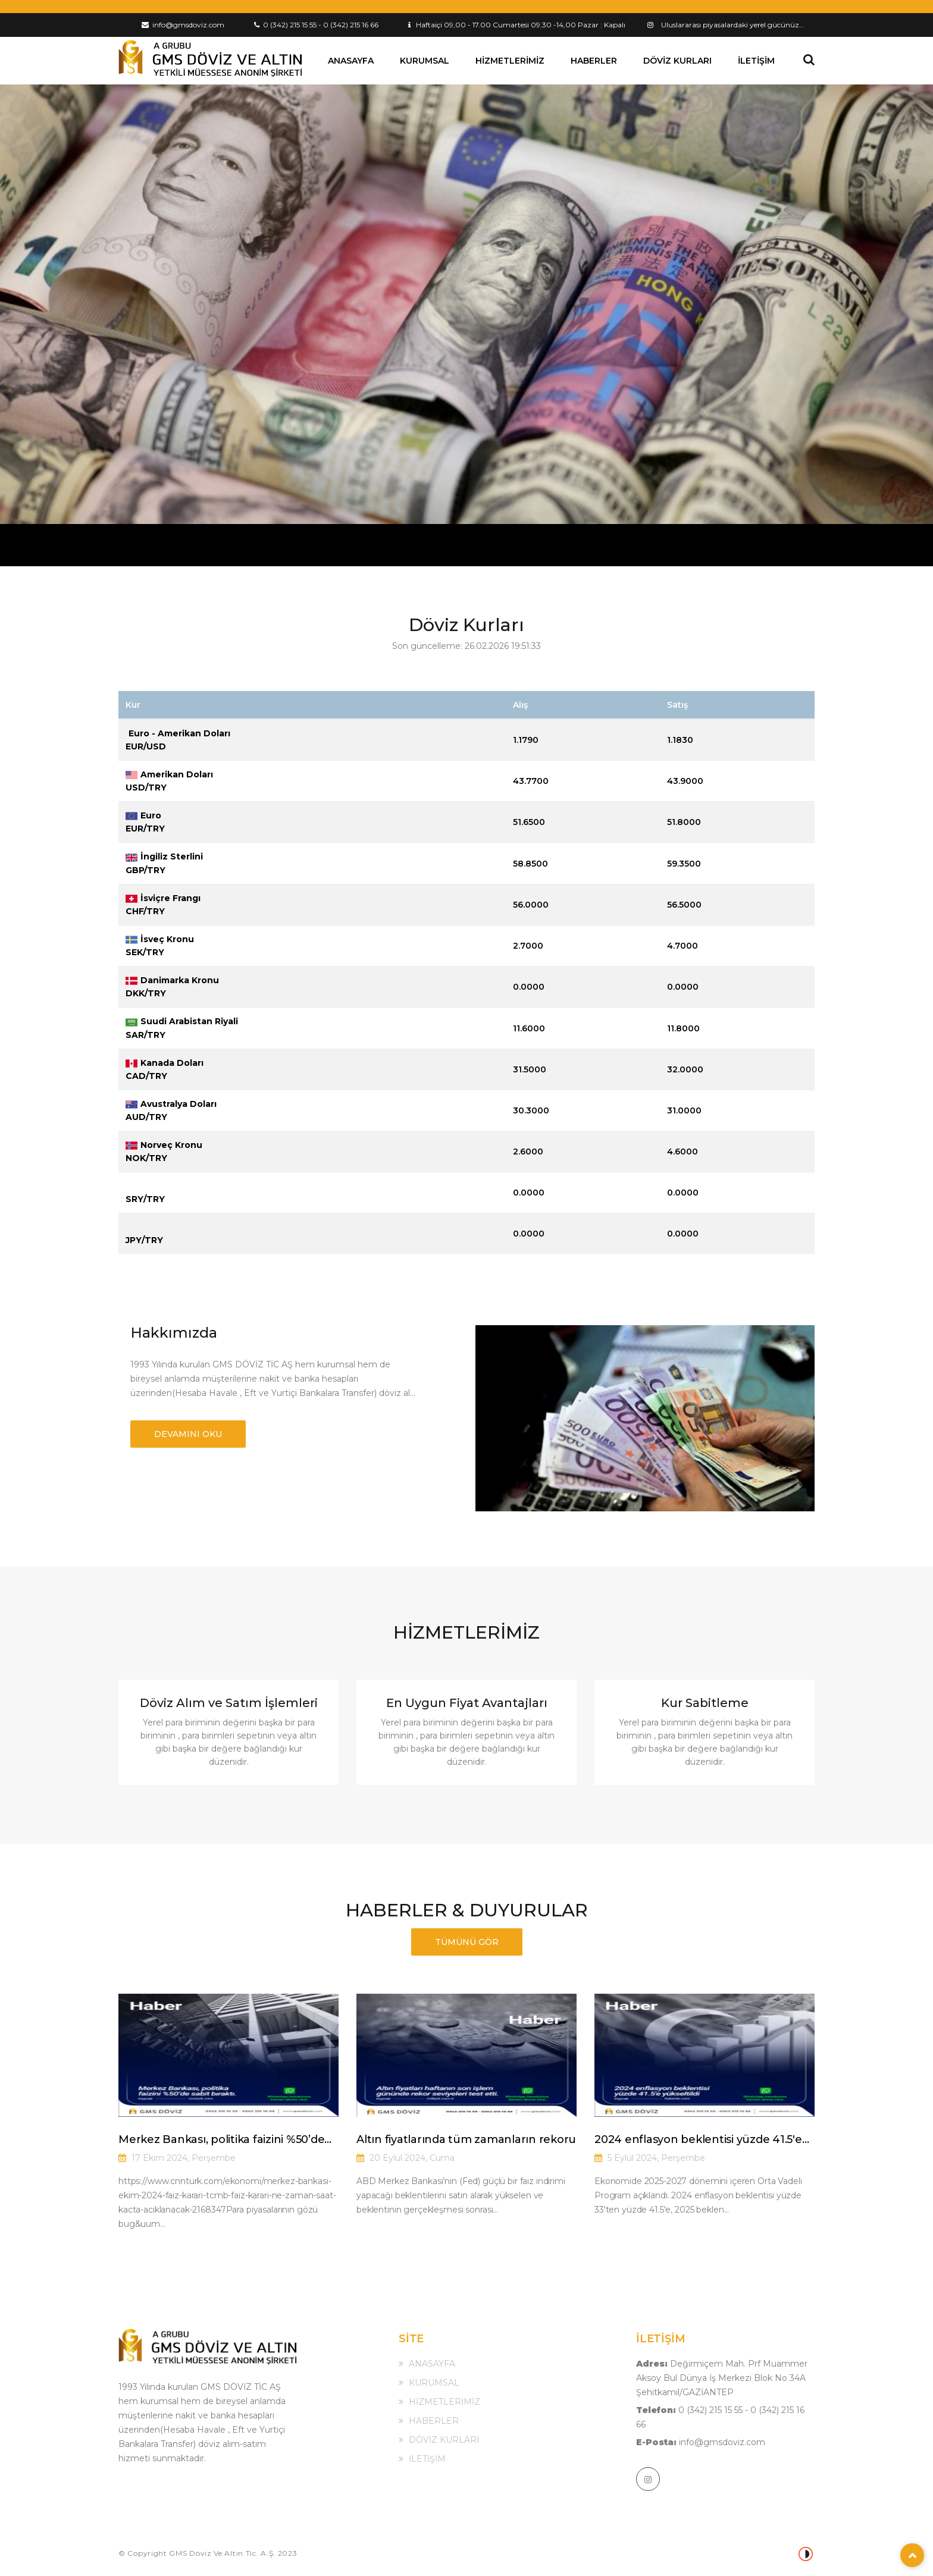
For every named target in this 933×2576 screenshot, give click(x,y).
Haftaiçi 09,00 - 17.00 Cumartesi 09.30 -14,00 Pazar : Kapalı (516, 24)
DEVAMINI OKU (188, 1434)
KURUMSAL (424, 60)
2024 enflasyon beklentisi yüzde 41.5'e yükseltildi (698, 2140)
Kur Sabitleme (705, 1703)
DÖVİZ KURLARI (677, 60)
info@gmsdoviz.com (183, 24)
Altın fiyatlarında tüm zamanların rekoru (466, 2139)
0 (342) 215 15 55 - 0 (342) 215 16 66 (316, 24)
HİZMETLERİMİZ (509, 60)
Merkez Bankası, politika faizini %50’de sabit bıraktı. (221, 2140)
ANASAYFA (351, 60)
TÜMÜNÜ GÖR (467, 1942)
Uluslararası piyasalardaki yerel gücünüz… (732, 24)
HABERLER (594, 60)
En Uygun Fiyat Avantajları (466, 1703)
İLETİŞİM (756, 60)
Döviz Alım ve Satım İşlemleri (229, 1703)
